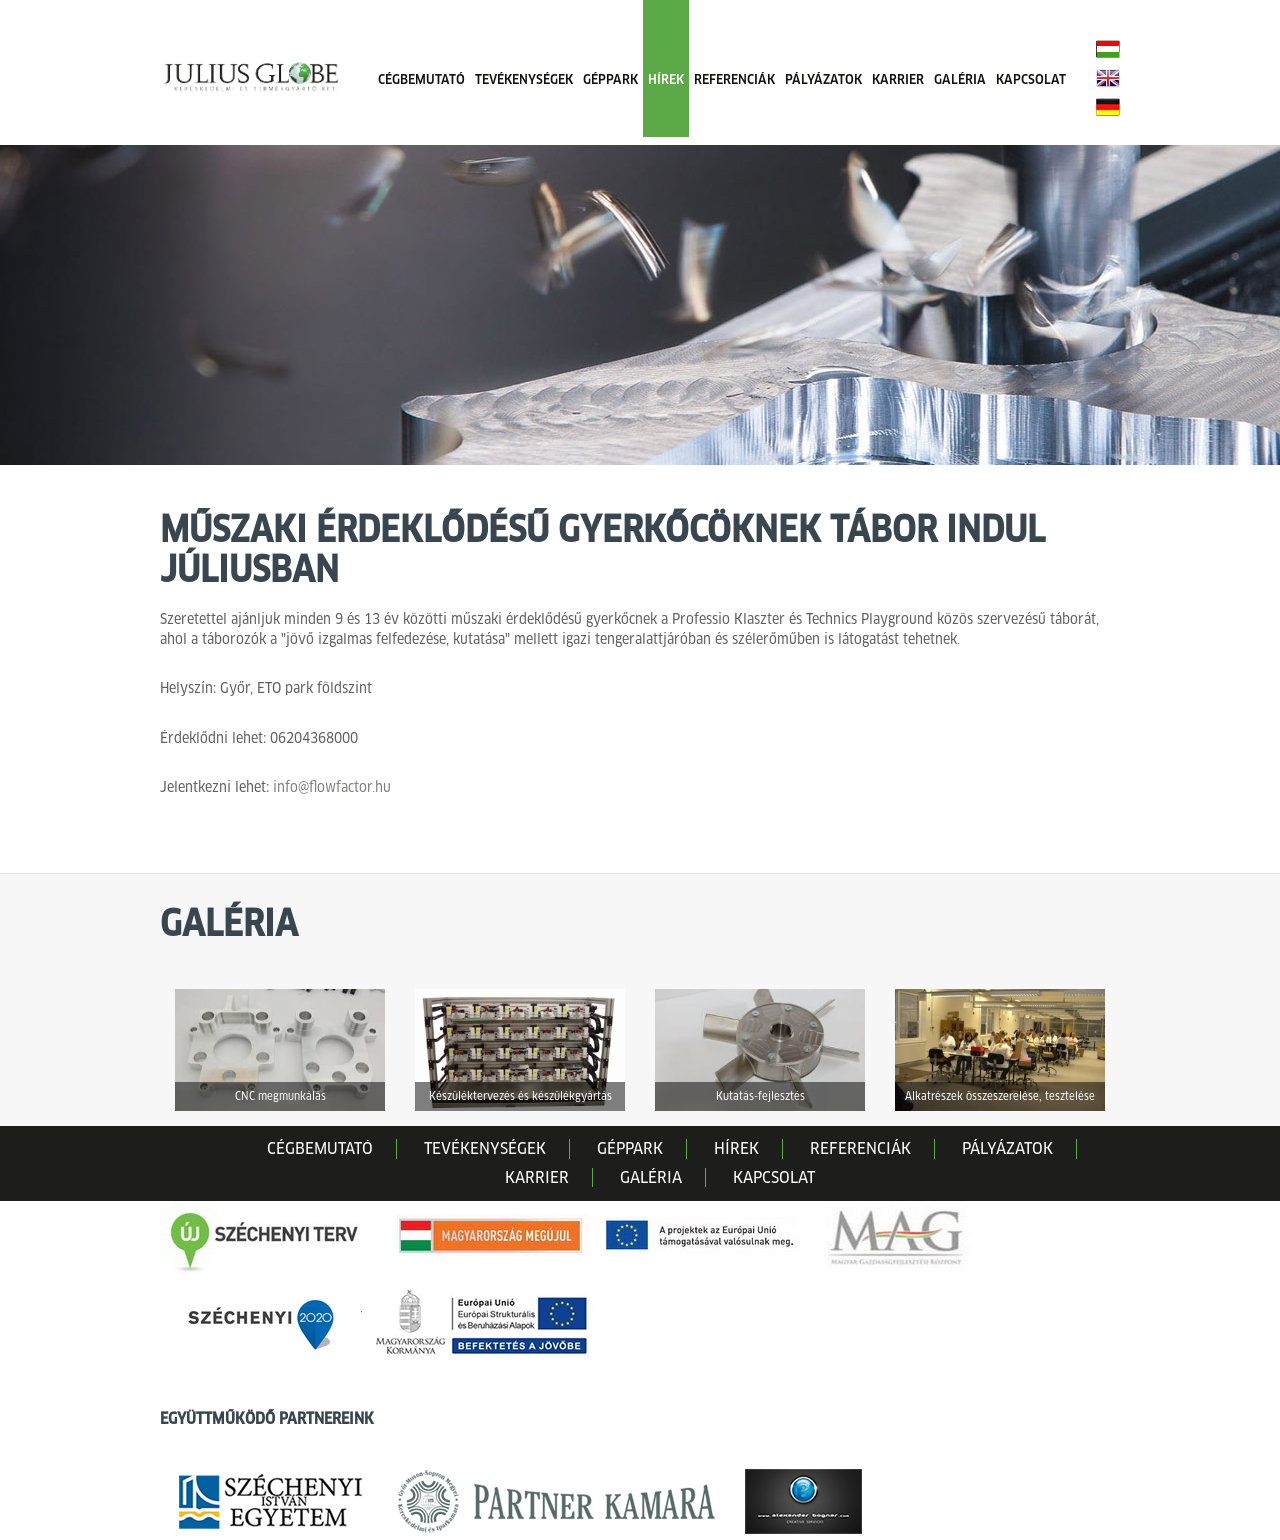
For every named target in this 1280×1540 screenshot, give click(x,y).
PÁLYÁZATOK (823, 79)
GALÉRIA (960, 79)
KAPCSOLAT (1031, 79)
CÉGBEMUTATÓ (421, 79)
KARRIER (898, 79)
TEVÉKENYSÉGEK (524, 79)
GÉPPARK (610, 79)
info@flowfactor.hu (332, 787)
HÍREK (666, 79)
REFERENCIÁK (734, 79)
